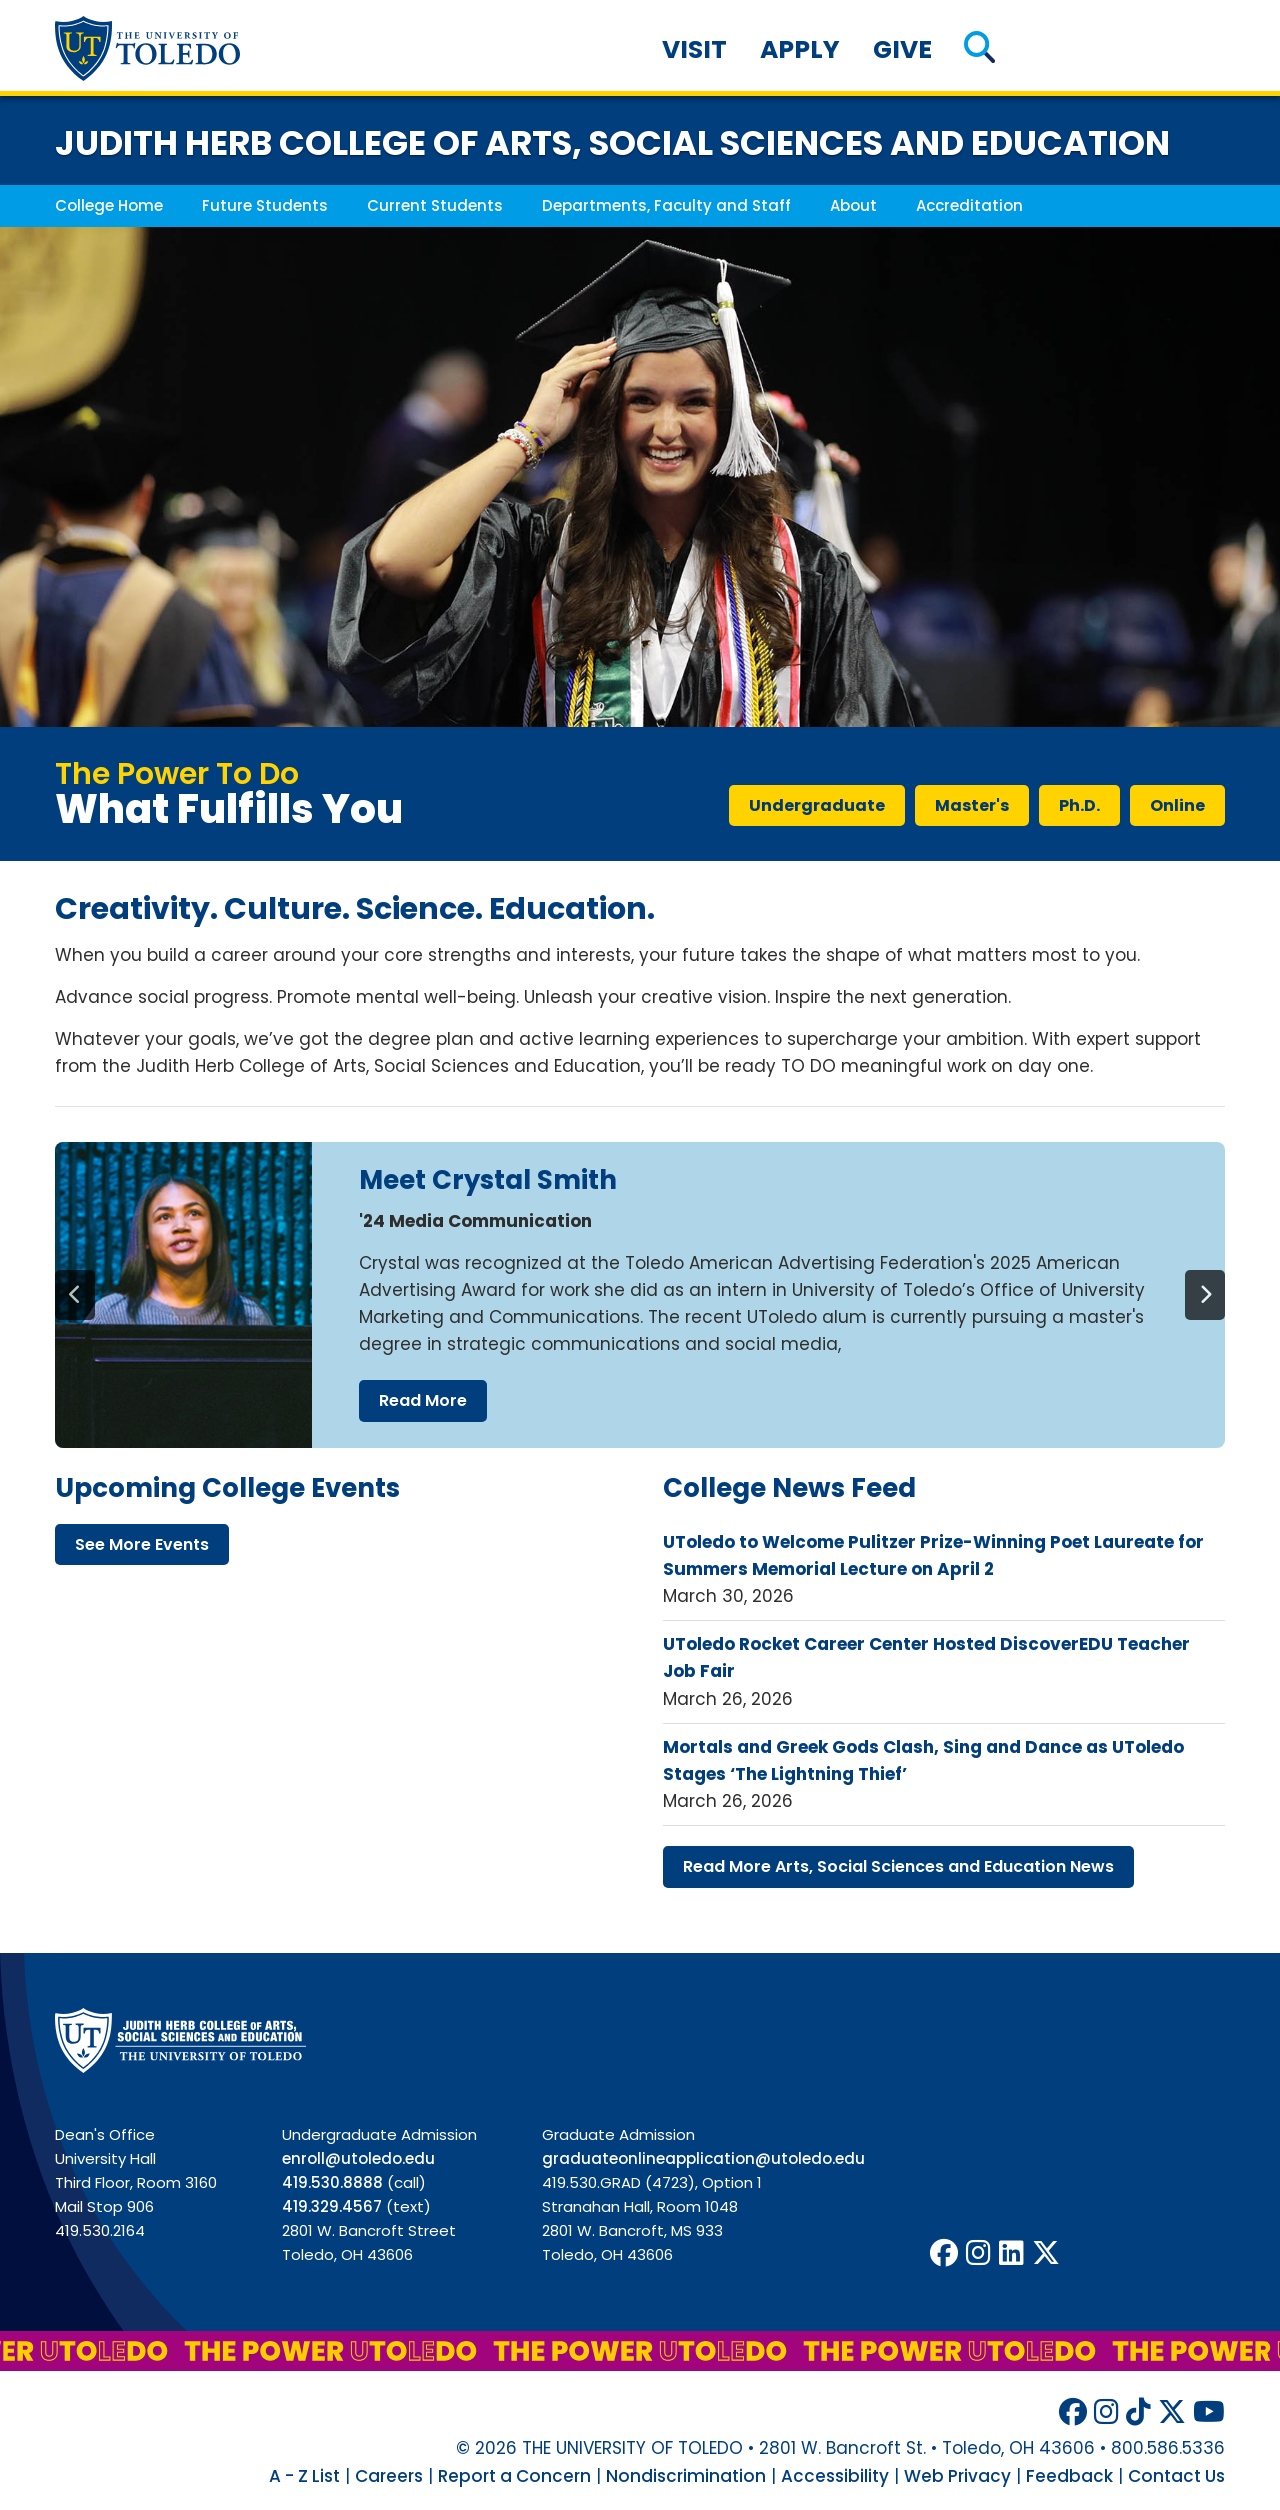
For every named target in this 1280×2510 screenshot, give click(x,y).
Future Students (265, 205)
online (1177, 805)
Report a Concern (514, 2476)
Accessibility (835, 2476)
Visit (694, 49)
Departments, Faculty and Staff (666, 205)
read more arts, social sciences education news (898, 1866)
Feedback (1069, 2476)
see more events (142, 1544)
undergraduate (817, 805)
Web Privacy (957, 2476)
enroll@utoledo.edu (358, 2158)
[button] (979, 49)
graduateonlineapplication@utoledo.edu (703, 2158)
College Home (109, 205)
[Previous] (75, 1295)
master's (972, 805)
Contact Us (1176, 2476)
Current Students (435, 205)
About (853, 205)
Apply (800, 49)
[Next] (1205, 1295)
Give (902, 49)
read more (423, 1400)
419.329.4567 (332, 2206)
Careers (389, 2476)
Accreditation (969, 205)
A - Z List (304, 2476)
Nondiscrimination (686, 2476)
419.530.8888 (332, 2182)
